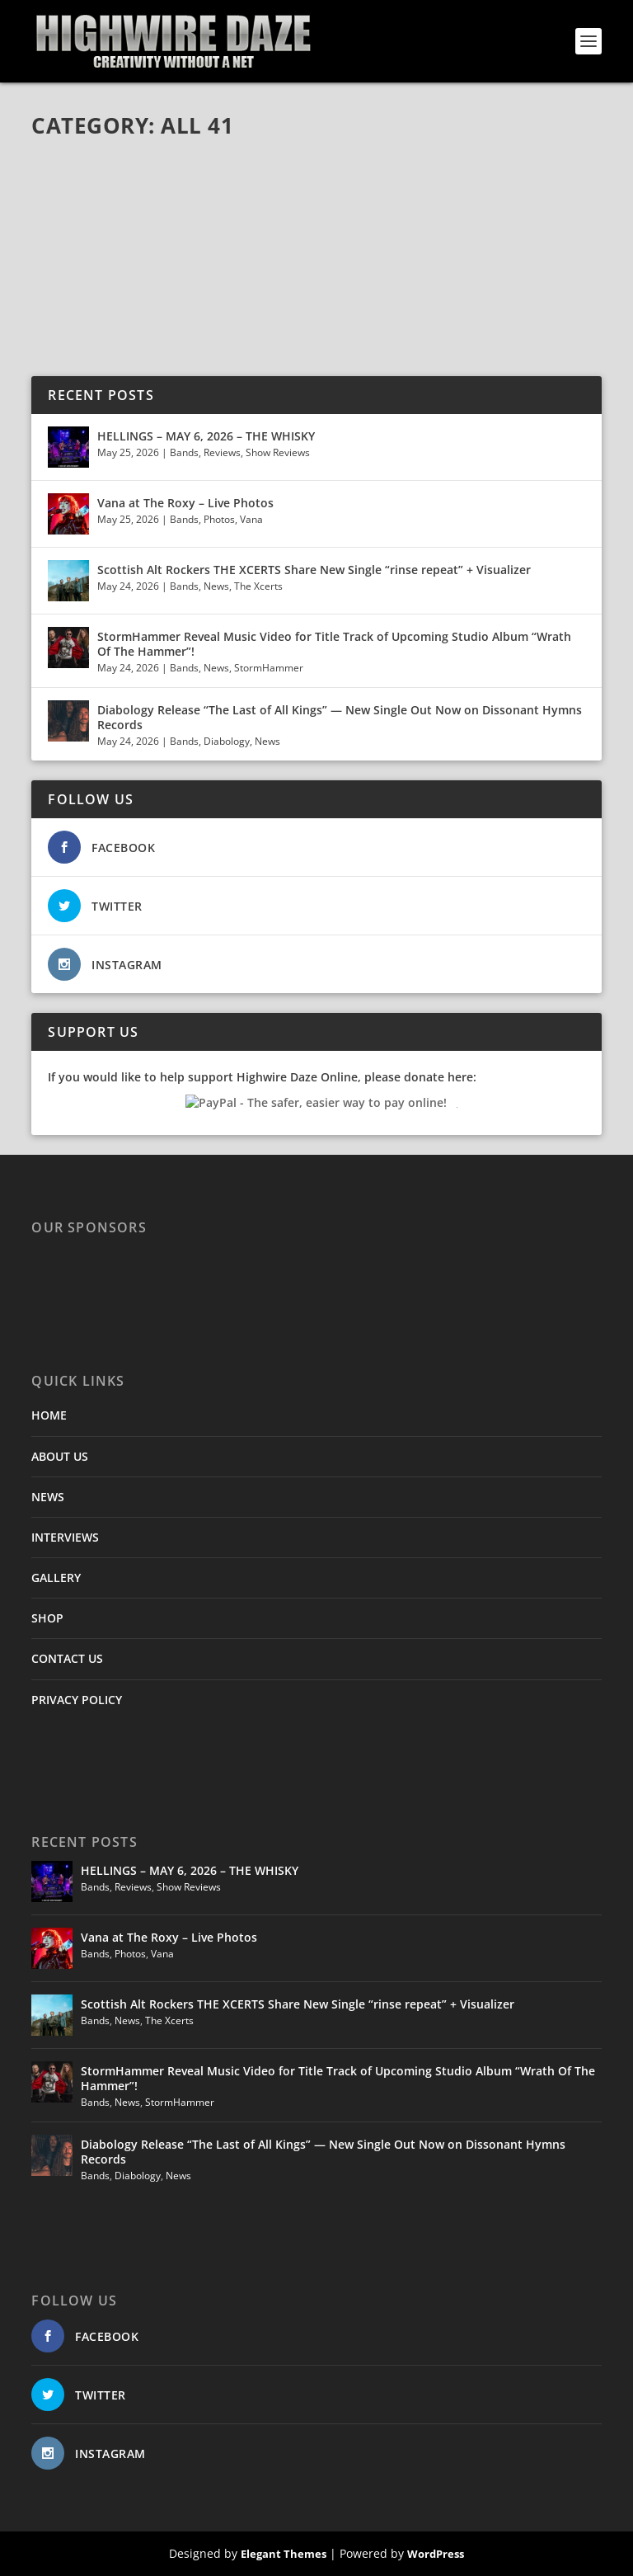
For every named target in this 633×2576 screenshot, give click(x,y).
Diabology (227, 741)
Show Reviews (278, 452)
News (216, 586)
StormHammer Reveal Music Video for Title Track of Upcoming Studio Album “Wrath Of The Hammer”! (334, 644)
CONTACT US (67, 1658)
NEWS (47, 1497)
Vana (251, 519)
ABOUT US (59, 1456)
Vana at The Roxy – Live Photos (185, 503)
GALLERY (56, 1577)
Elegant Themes (283, 2553)
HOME (49, 1415)
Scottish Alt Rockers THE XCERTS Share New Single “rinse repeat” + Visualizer (314, 569)
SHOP (47, 1618)
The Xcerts (258, 586)
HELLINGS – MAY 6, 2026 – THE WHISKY (206, 436)
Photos (219, 519)
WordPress (435, 2553)
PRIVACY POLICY (76, 1699)
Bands (184, 452)
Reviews (222, 452)
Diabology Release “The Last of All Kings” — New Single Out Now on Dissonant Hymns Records (339, 717)
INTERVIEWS (65, 1537)
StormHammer (268, 668)
